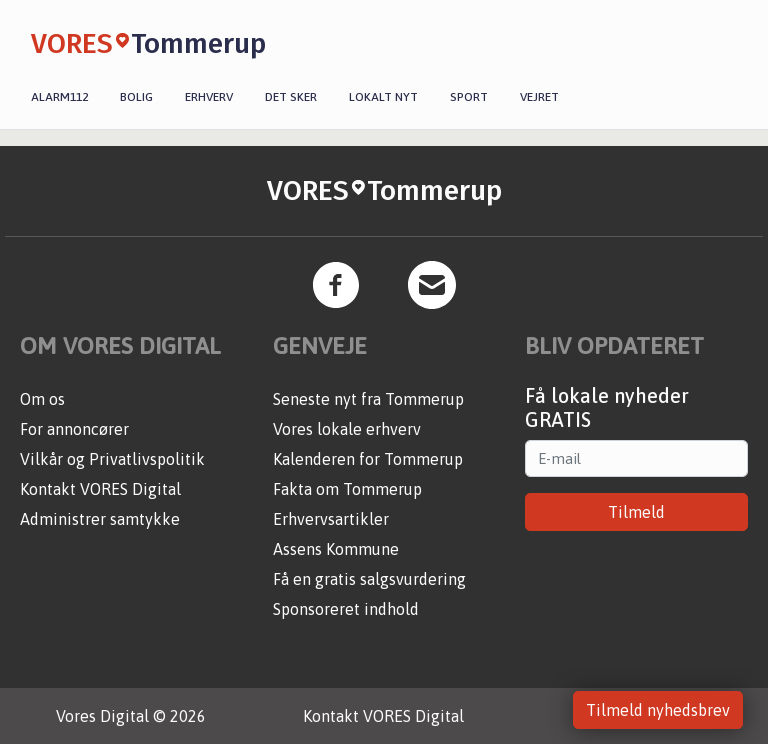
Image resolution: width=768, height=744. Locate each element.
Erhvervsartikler (331, 519)
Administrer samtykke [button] (100, 519)
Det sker (291, 97)
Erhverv (209, 97)
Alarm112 (59, 97)
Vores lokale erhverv (347, 429)
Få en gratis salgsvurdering (369, 579)
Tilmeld (636, 512)
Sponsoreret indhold (346, 609)
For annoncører (74, 429)
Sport (469, 97)
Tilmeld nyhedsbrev (658, 710)
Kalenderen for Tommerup (368, 459)
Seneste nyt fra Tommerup (368, 399)
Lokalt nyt (383, 97)
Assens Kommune (336, 549)
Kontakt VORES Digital (100, 489)
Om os (42, 399)
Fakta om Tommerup (347, 489)
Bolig (136, 97)
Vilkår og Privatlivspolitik (112, 459)
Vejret (539, 97)
